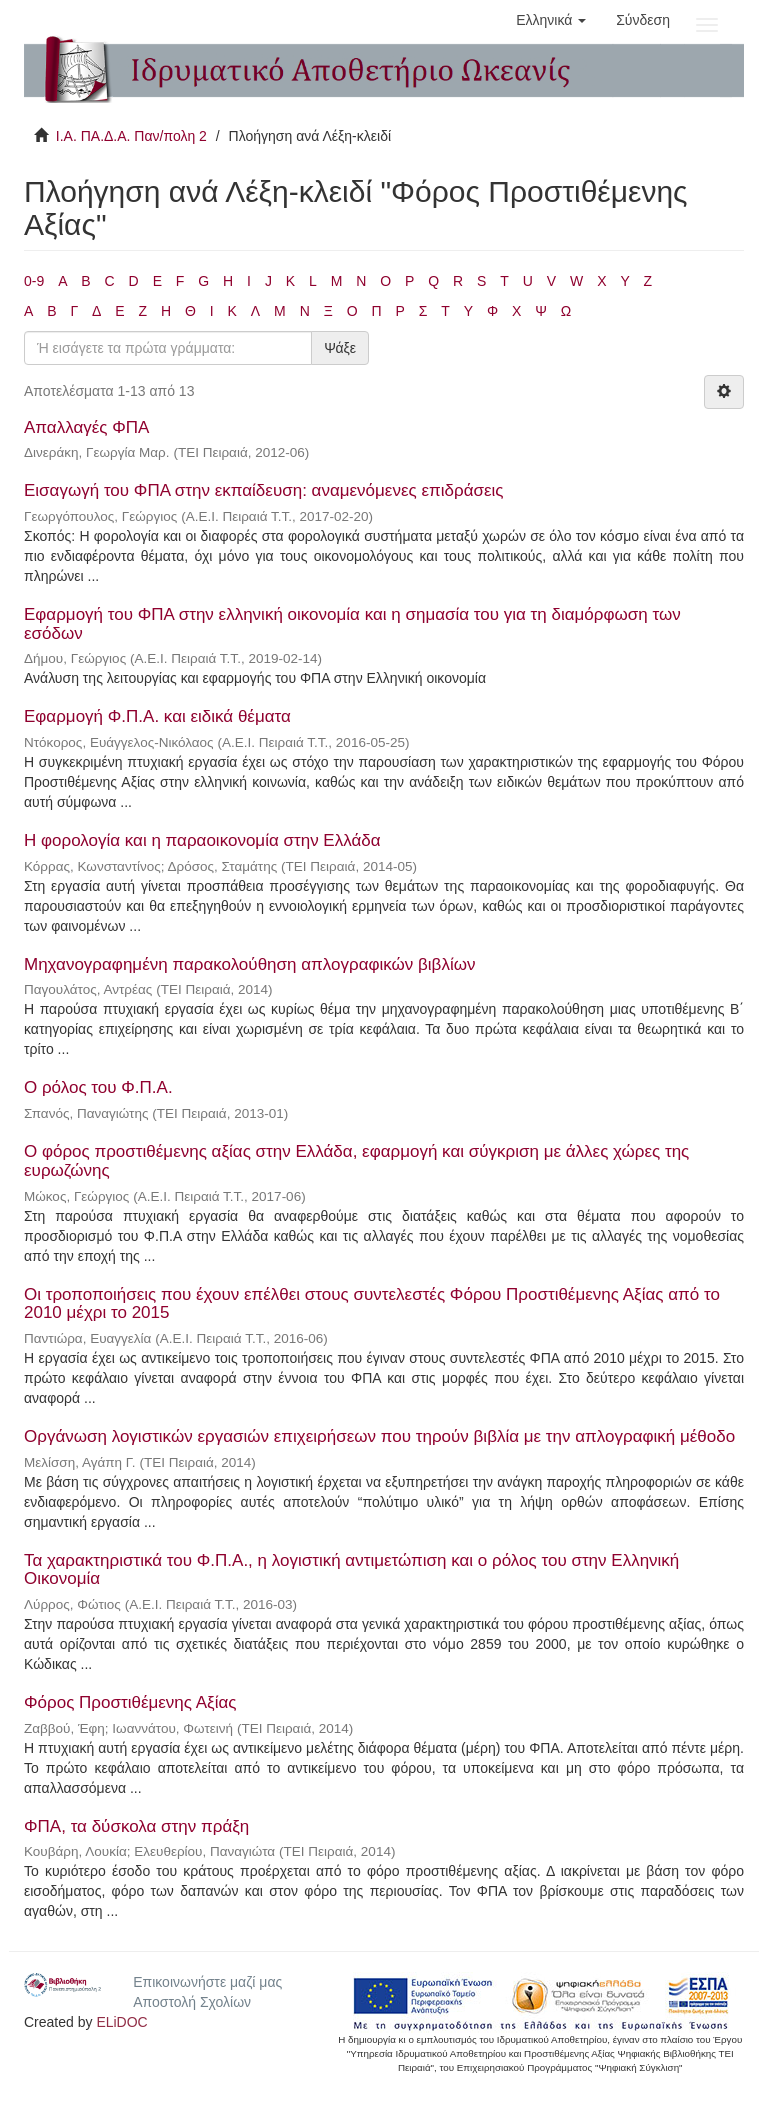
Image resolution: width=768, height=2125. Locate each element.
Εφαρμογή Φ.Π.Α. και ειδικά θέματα (157, 716)
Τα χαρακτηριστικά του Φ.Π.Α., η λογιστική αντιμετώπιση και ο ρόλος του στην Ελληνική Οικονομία (351, 1570)
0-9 (34, 281)
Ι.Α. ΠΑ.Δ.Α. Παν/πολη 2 (131, 136)
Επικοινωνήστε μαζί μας (207, 1982)
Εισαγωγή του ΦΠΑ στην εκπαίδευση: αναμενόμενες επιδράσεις (264, 490)
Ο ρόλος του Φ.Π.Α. (98, 1087)
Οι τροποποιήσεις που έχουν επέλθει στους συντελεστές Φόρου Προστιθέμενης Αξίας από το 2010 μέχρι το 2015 (372, 1304)
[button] (551, 20)
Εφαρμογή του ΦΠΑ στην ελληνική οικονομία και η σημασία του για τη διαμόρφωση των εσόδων (352, 624)
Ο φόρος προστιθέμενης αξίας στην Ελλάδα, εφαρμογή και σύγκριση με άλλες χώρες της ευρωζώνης (356, 1161)
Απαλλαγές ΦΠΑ (86, 427)
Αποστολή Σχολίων (192, 2002)
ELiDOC (121, 2022)
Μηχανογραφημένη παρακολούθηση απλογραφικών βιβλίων (249, 964)
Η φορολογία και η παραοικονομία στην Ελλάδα (202, 840)
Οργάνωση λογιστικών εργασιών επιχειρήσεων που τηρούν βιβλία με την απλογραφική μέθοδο (379, 1436)
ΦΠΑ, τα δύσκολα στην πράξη (136, 1826)
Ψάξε (340, 348)
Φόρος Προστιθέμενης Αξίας (130, 1702)
